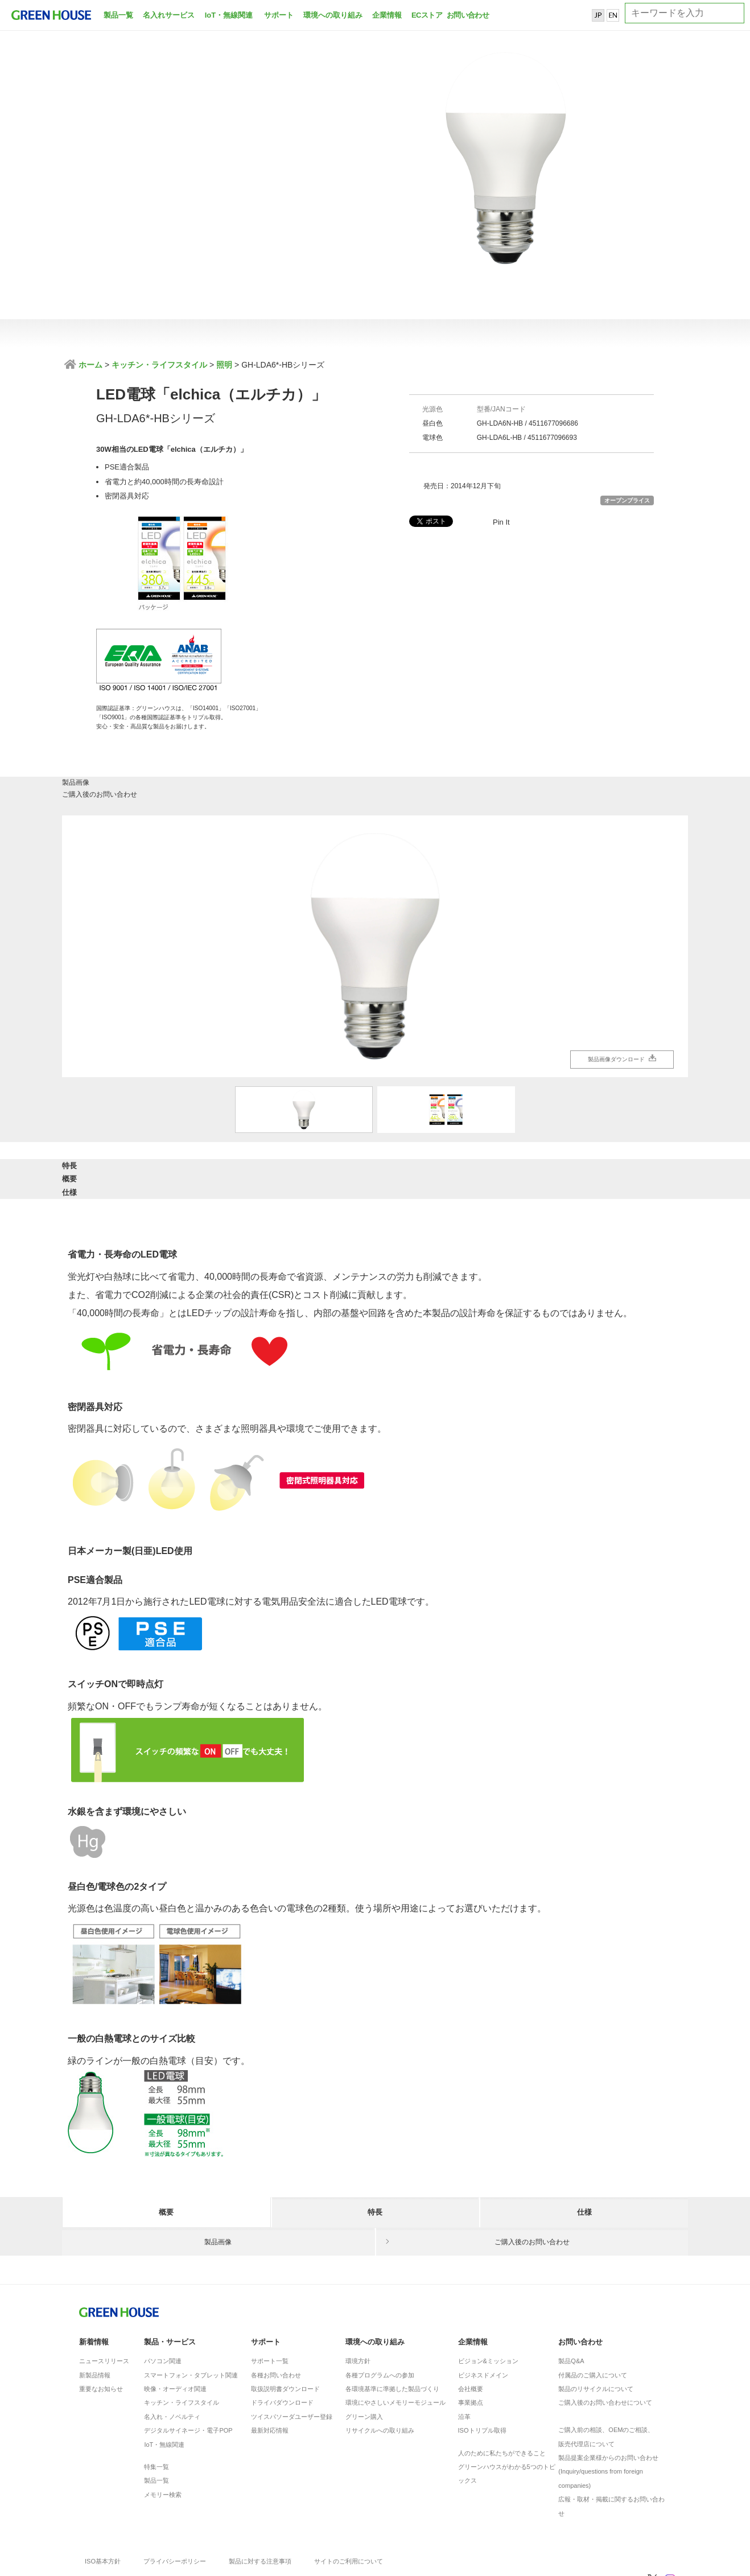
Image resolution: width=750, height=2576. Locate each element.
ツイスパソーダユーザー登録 (291, 2349)
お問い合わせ (467, 15)
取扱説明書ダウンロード (285, 2321)
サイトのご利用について (348, 2494)
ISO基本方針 (103, 2494)
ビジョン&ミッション (488, 2293)
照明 (224, 364)
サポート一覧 (270, 2293)
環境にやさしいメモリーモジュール (395, 2335)
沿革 (464, 2349)
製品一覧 (118, 15)
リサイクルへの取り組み (379, 2363)
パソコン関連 (163, 2293)
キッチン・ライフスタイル (159, 364)
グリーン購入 (364, 2349)
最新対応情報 (270, 2363)
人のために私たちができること (502, 2386)
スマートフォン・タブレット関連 (191, 2308)
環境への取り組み (332, 15)
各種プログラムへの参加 (379, 2308)
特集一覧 (156, 2399)
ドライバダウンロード (282, 2335)
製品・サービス (170, 2274)
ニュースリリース (104, 2293)
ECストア (426, 15)
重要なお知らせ (101, 2321)
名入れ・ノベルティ (172, 2349)
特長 (166, 1116)
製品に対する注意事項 (260, 2494)
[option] (375, 889)
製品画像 (218, 730)
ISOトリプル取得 (482, 2363)
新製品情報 (94, 2308)
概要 (375, 1116)
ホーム (89, 364)
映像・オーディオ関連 (175, 2321)
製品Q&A (571, 2293)
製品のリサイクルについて (595, 2321)
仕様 (584, 1116)
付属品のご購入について (592, 2308)
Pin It (501, 522)
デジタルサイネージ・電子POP (188, 2363)
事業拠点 (470, 2335)
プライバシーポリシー (174, 2494)
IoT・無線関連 (229, 15)
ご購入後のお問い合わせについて (605, 2335)
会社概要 (470, 2321)
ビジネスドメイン (483, 2308)
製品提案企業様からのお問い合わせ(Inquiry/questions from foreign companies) (608, 2404)
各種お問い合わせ (276, 2308)
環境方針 (357, 2293)
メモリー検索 (163, 2427)
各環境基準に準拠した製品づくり (392, 2321)
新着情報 (94, 2274)
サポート (279, 15)
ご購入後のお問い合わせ (532, 730)
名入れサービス (169, 15)
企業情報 (387, 15)
